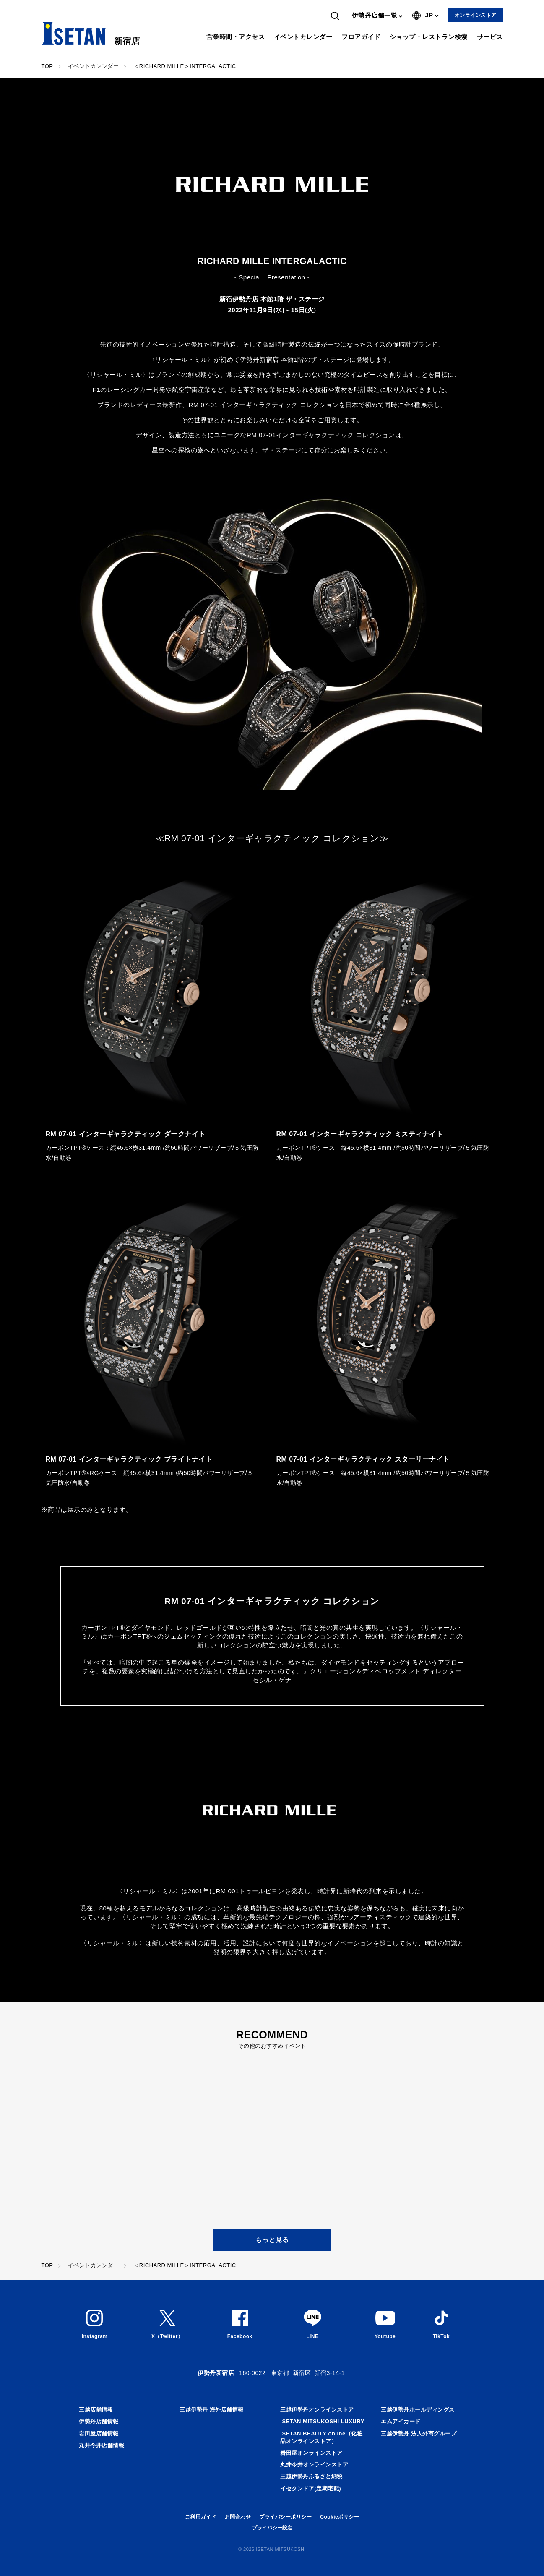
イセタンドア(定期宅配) (310, 2488)
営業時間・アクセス (235, 36)
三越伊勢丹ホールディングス (418, 2409)
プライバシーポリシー (285, 2517)
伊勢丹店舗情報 (99, 2421)
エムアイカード (401, 2421)
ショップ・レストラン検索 (429, 36)
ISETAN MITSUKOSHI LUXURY (322, 2421)
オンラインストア (476, 15)
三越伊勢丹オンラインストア (317, 2409)
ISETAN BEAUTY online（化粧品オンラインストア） (321, 2437)
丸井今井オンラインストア (314, 2464)
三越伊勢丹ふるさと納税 (311, 2476)
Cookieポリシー (339, 2517)
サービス (490, 36)
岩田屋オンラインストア (311, 2453)
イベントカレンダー (303, 36)
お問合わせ (238, 2517)
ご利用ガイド (200, 2517)
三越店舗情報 (96, 2409)
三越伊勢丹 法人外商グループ (418, 2433)
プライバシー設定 (272, 2528)
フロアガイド (360, 36)
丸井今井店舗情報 (101, 2445)
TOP (47, 66)
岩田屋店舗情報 (99, 2433)
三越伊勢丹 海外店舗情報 (212, 2409)
